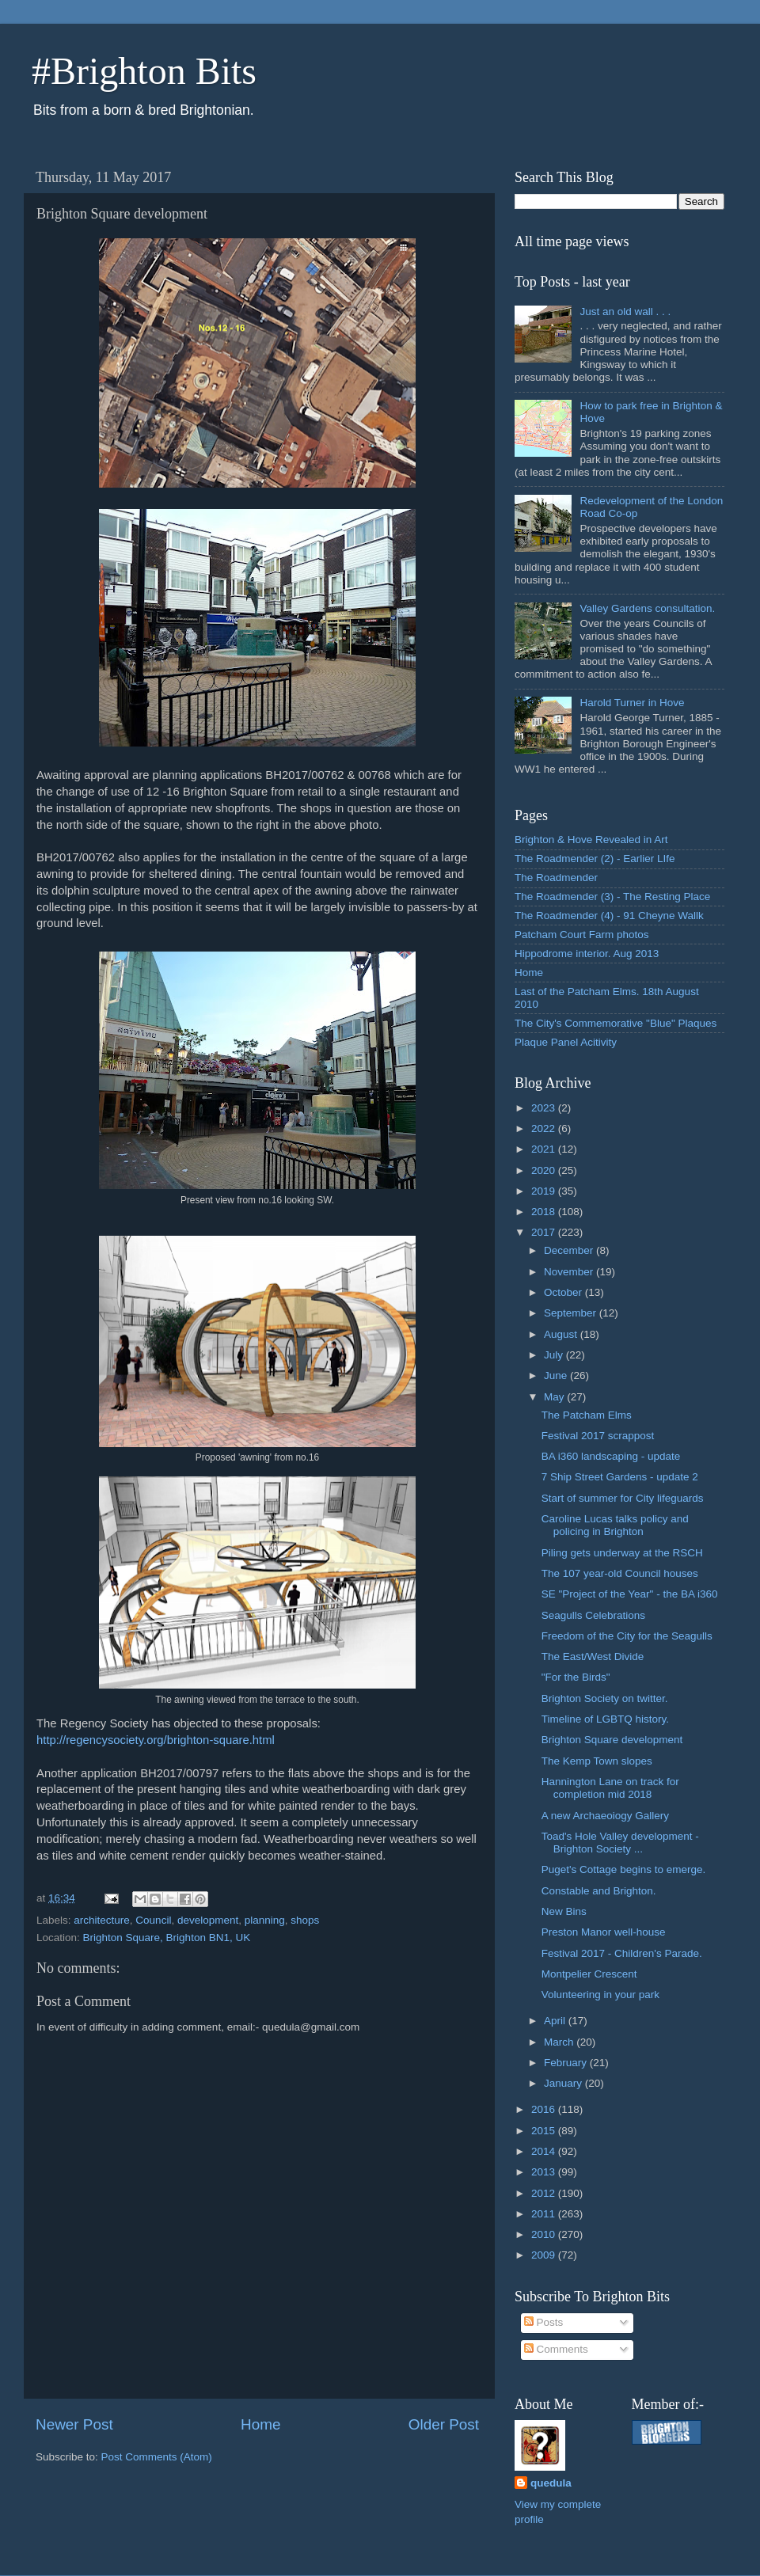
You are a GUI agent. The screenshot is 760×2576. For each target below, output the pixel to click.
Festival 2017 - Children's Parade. (622, 1953)
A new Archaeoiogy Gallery (605, 1816)
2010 (544, 2234)
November (570, 1272)
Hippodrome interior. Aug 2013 (587, 953)
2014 (544, 2151)
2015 (544, 2131)
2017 (544, 1232)
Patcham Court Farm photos (582, 934)
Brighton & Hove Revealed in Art (591, 839)
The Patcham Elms (587, 1415)
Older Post (443, 2424)
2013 (544, 2172)
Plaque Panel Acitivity (566, 1042)
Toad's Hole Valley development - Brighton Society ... (620, 1842)
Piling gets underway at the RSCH (622, 1553)
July (555, 1355)
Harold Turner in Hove (632, 703)
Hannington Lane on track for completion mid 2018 (610, 1788)
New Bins (564, 1911)
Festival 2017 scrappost (598, 1436)
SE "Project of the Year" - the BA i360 (630, 1594)
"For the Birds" (576, 1677)
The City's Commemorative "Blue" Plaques (615, 1023)
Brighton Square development (612, 1740)
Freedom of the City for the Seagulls (627, 1636)
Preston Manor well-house (604, 1932)
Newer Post (74, 2424)
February (567, 2063)
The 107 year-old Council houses (620, 1573)
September (571, 1313)
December (570, 1250)
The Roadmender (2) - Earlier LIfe (595, 858)
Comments (556, 2349)
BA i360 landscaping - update (611, 1456)
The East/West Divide (593, 1656)
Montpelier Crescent (589, 1974)
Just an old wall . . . (625, 311)
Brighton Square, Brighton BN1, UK (167, 1937)
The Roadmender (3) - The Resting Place (612, 896)
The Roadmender (556, 877)
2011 (544, 2214)
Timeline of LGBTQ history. (605, 1719)
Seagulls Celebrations (593, 1615)
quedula (551, 2483)
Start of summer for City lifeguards (623, 1498)
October (564, 1292)
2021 (544, 1149)
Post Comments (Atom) (156, 2457)
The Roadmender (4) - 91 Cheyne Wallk (609, 915)
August (562, 1334)
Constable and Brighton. (599, 1891)
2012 (544, 2193)
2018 (544, 1212)
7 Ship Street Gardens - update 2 (620, 1477)
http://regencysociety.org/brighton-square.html (157, 1740)
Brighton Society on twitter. (605, 1698)
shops (305, 1920)
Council (153, 1920)
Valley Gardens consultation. (647, 608)
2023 (544, 1108)
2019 (544, 1191)
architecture (102, 1920)
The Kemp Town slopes (597, 1761)
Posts (544, 2322)
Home (260, 2424)
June (557, 1375)
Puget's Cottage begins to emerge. (623, 1869)
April (556, 2021)
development (207, 1920)
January (564, 2083)
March (560, 2042)
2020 (544, 1170)
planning (265, 1920)
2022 (544, 1128)
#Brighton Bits (144, 71)
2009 (544, 2255)
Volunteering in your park (600, 1994)
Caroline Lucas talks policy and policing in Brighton (615, 1525)
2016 (544, 2109)
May (555, 1397)
